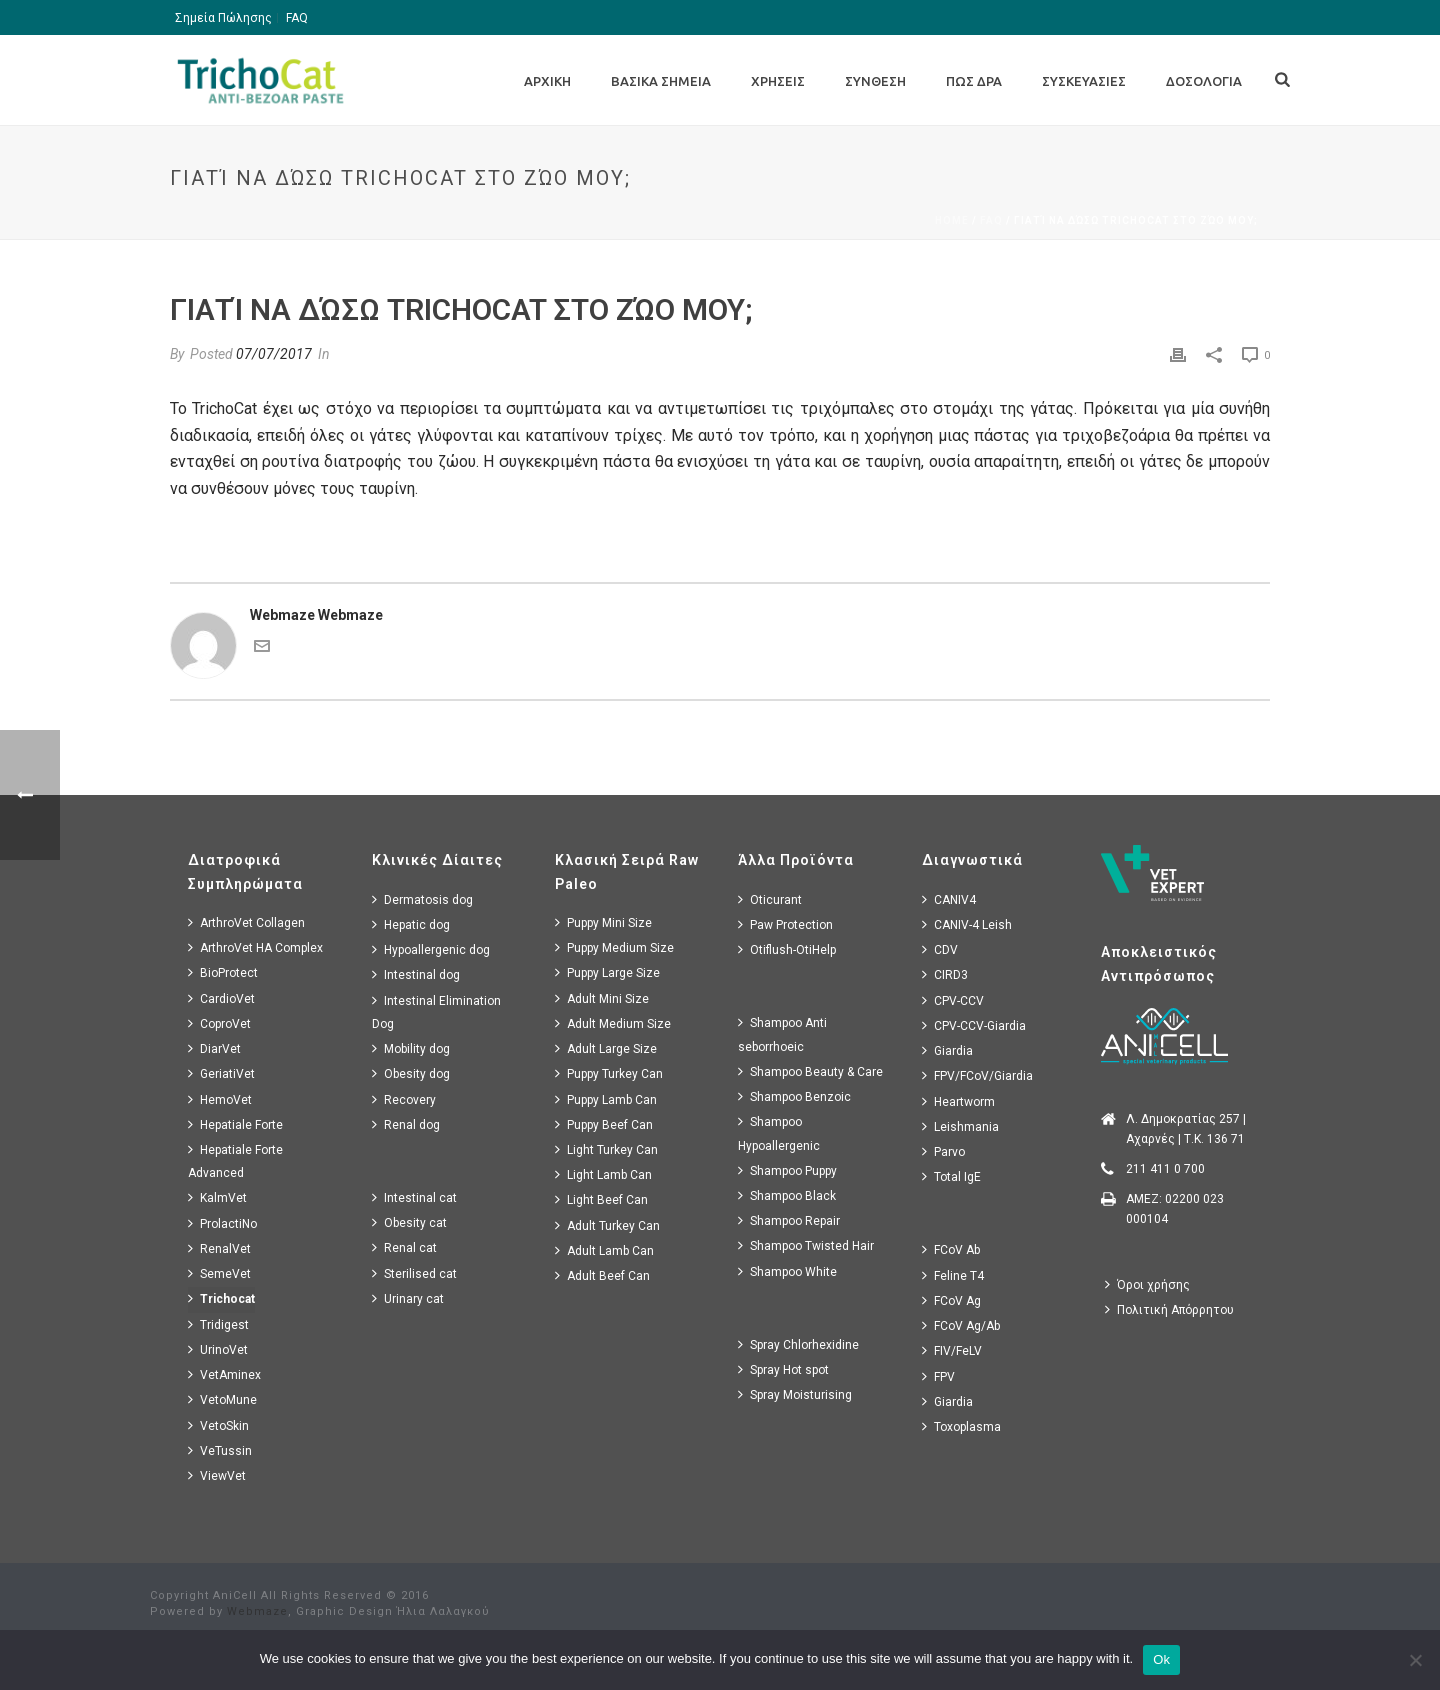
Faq (991, 220)
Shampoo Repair (789, 1220)
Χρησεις (778, 81)
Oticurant (770, 899)
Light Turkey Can (606, 1149)
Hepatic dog (411, 924)
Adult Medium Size (613, 1023)
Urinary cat (408, 1298)
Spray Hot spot (783, 1369)
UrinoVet (218, 1349)
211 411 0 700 (1165, 1169)
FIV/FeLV (952, 1350)
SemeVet (219, 1273)
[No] (1415, 1660)
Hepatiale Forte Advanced (235, 1161)
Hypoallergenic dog (431, 949)
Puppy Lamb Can (606, 1099)
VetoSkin (218, 1425)
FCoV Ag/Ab (961, 1325)
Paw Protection (785, 924)
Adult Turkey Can (607, 1225)
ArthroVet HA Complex (255, 947)
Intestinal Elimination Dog (436, 1012)
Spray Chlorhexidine (798, 1344)
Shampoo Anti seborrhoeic (782, 1034)
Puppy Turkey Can (609, 1073)
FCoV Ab (951, 1249)
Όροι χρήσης (1147, 1284)
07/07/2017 (274, 354)
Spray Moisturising (795, 1394)
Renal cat (404, 1247)
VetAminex (224, 1374)
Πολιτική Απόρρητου (1169, 1309)
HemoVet (220, 1099)
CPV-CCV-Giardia (974, 1025)
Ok (1161, 1659)
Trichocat (221, 1298)
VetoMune (222, 1399)
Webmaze (257, 1611)
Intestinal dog (416, 974)
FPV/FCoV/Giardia (977, 1075)
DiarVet (214, 1048)
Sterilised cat (414, 1273)
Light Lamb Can (603, 1174)
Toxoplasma (961, 1426)
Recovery (404, 1099)
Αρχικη (547, 81)
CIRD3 (945, 974)
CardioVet (221, 998)
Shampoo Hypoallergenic (779, 1133)
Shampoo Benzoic (794, 1096)
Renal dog (406, 1124)
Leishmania (960, 1126)
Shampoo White (787, 1271)
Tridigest (218, 1324)
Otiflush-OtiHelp (787, 949)
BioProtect (223, 972)
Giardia (947, 1050)
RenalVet (219, 1248)
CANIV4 (949, 899)
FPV (938, 1376)
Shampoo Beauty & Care (810, 1071)
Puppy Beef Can (604, 1124)
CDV (940, 949)
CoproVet (219, 1023)
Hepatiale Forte (235, 1124)
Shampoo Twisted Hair (806, 1245)
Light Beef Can (601, 1199)
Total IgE (951, 1176)
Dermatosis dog (422, 899)
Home (952, 220)
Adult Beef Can (602, 1275)
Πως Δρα (974, 81)
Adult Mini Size (602, 998)
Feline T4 (953, 1275)
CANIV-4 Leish (967, 924)
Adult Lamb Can (604, 1250)
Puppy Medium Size (614, 947)
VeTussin (220, 1450)
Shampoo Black (787, 1195)
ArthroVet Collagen (246, 922)
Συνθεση (875, 81)
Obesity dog (411, 1073)
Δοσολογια (1204, 81)
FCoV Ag (951, 1300)
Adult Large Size (606, 1048)
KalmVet (217, 1197)
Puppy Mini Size (603, 922)
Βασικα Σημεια (661, 81)
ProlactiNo (222, 1223)
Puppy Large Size (607, 972)
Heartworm (958, 1101)
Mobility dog (411, 1048)
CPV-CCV (953, 1000)
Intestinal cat (414, 1197)
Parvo (943, 1151)
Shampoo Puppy (787, 1170)
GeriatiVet (221, 1073)
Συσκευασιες (1084, 81)
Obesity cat (409, 1222)
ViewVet (217, 1475)
